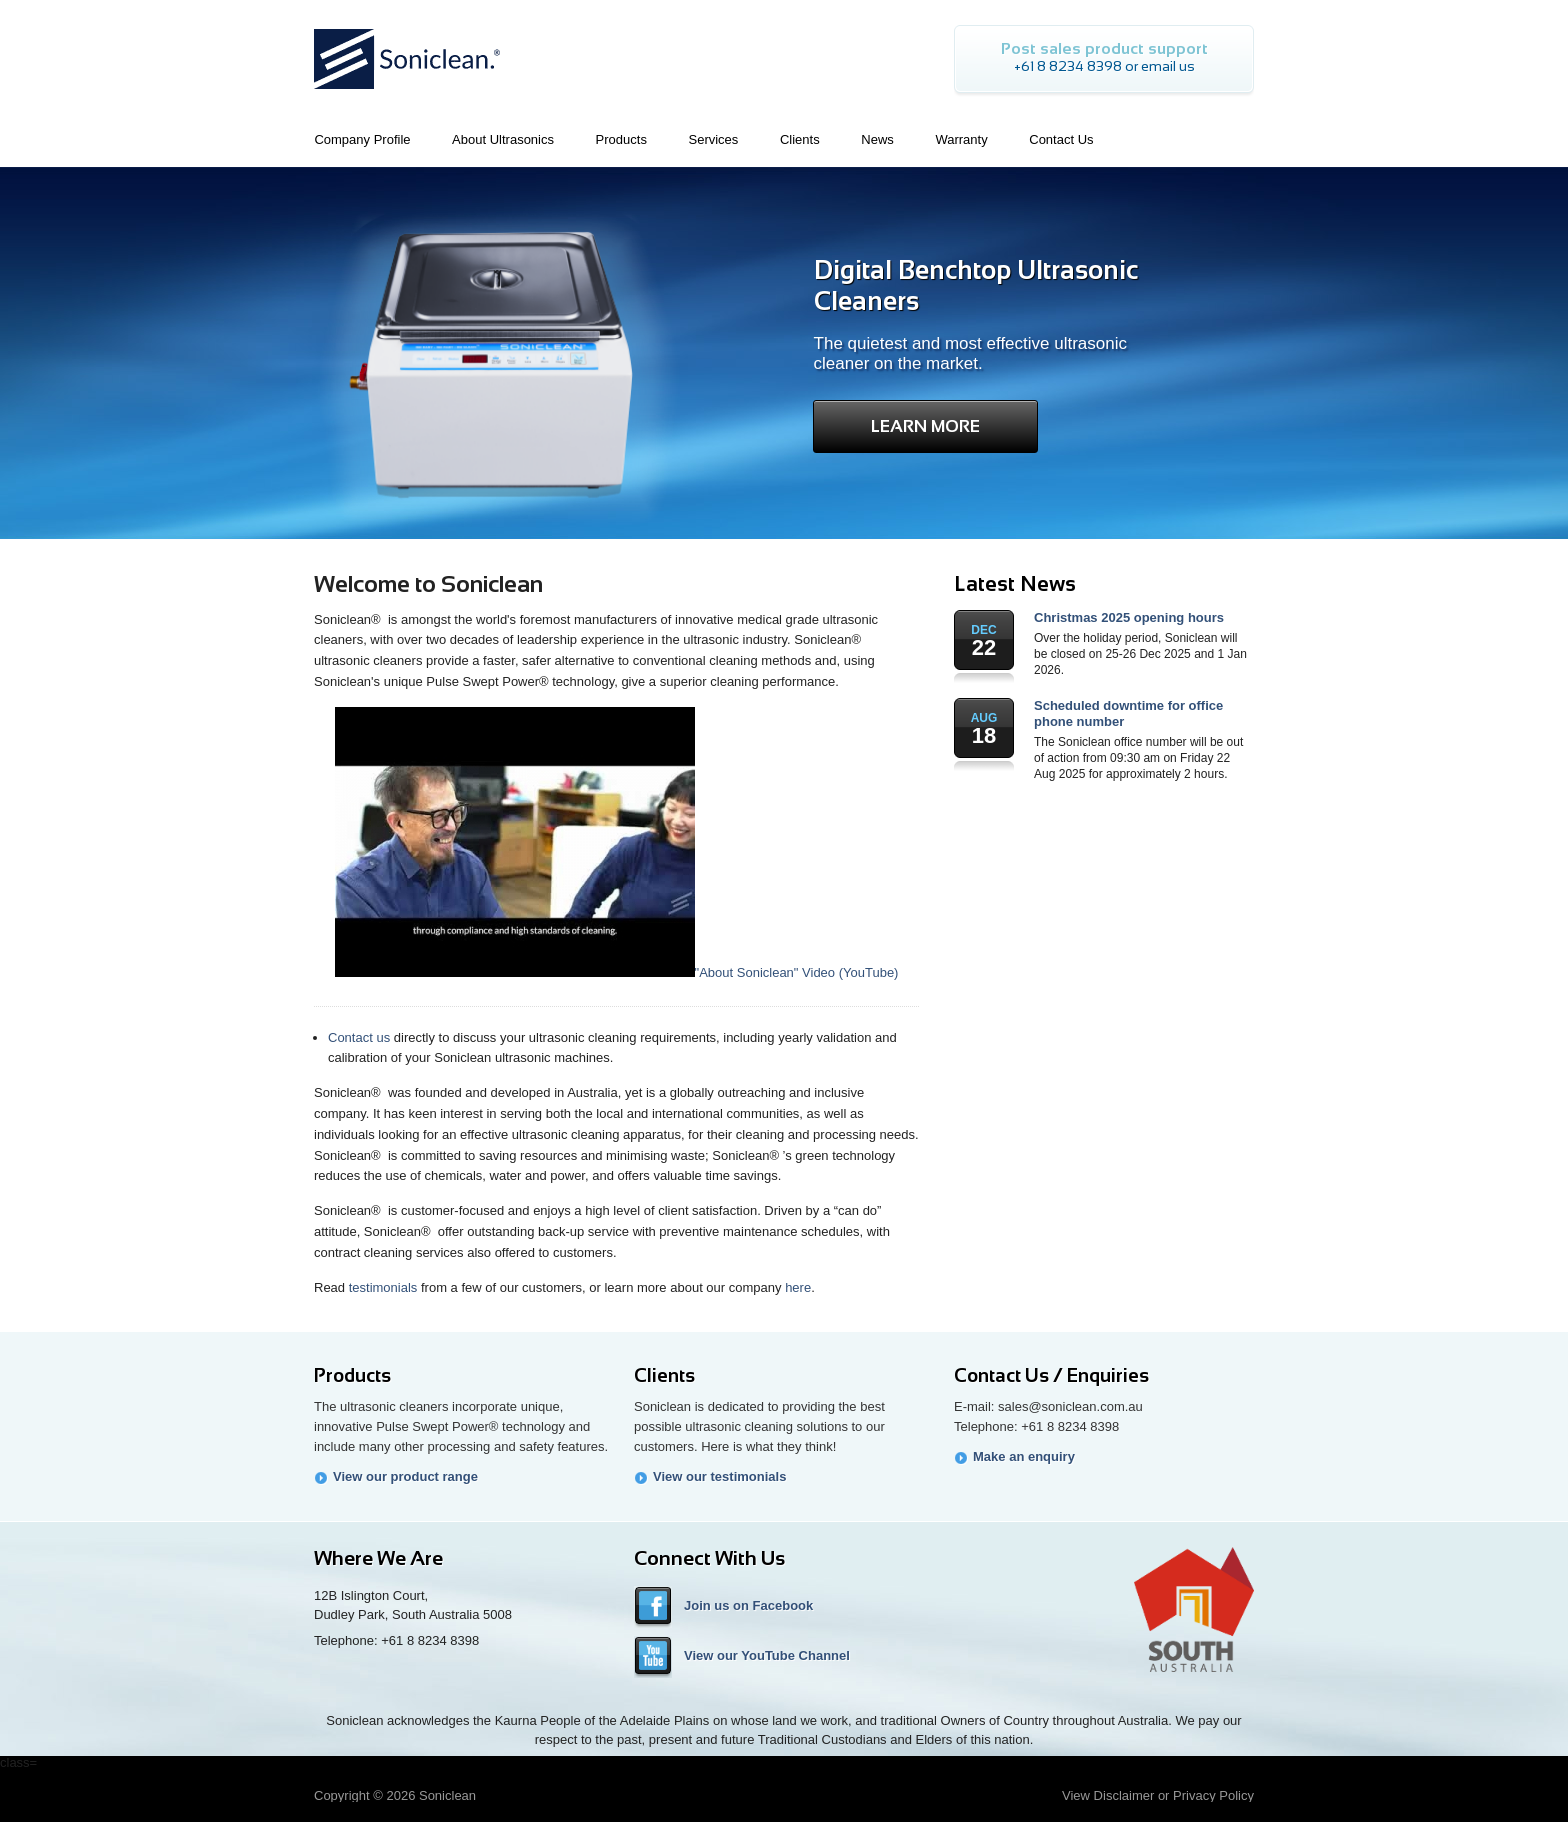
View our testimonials (719, 1476)
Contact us (359, 1037)
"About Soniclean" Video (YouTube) (617, 972)
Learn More (925, 426)
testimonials (383, 1287)
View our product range (405, 1476)
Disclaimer (1124, 1795)
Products (352, 1375)
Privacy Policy (1213, 1795)
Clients (664, 1375)
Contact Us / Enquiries (1051, 1375)
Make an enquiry (1024, 1456)
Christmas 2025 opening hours (1129, 617)
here (798, 1287)
